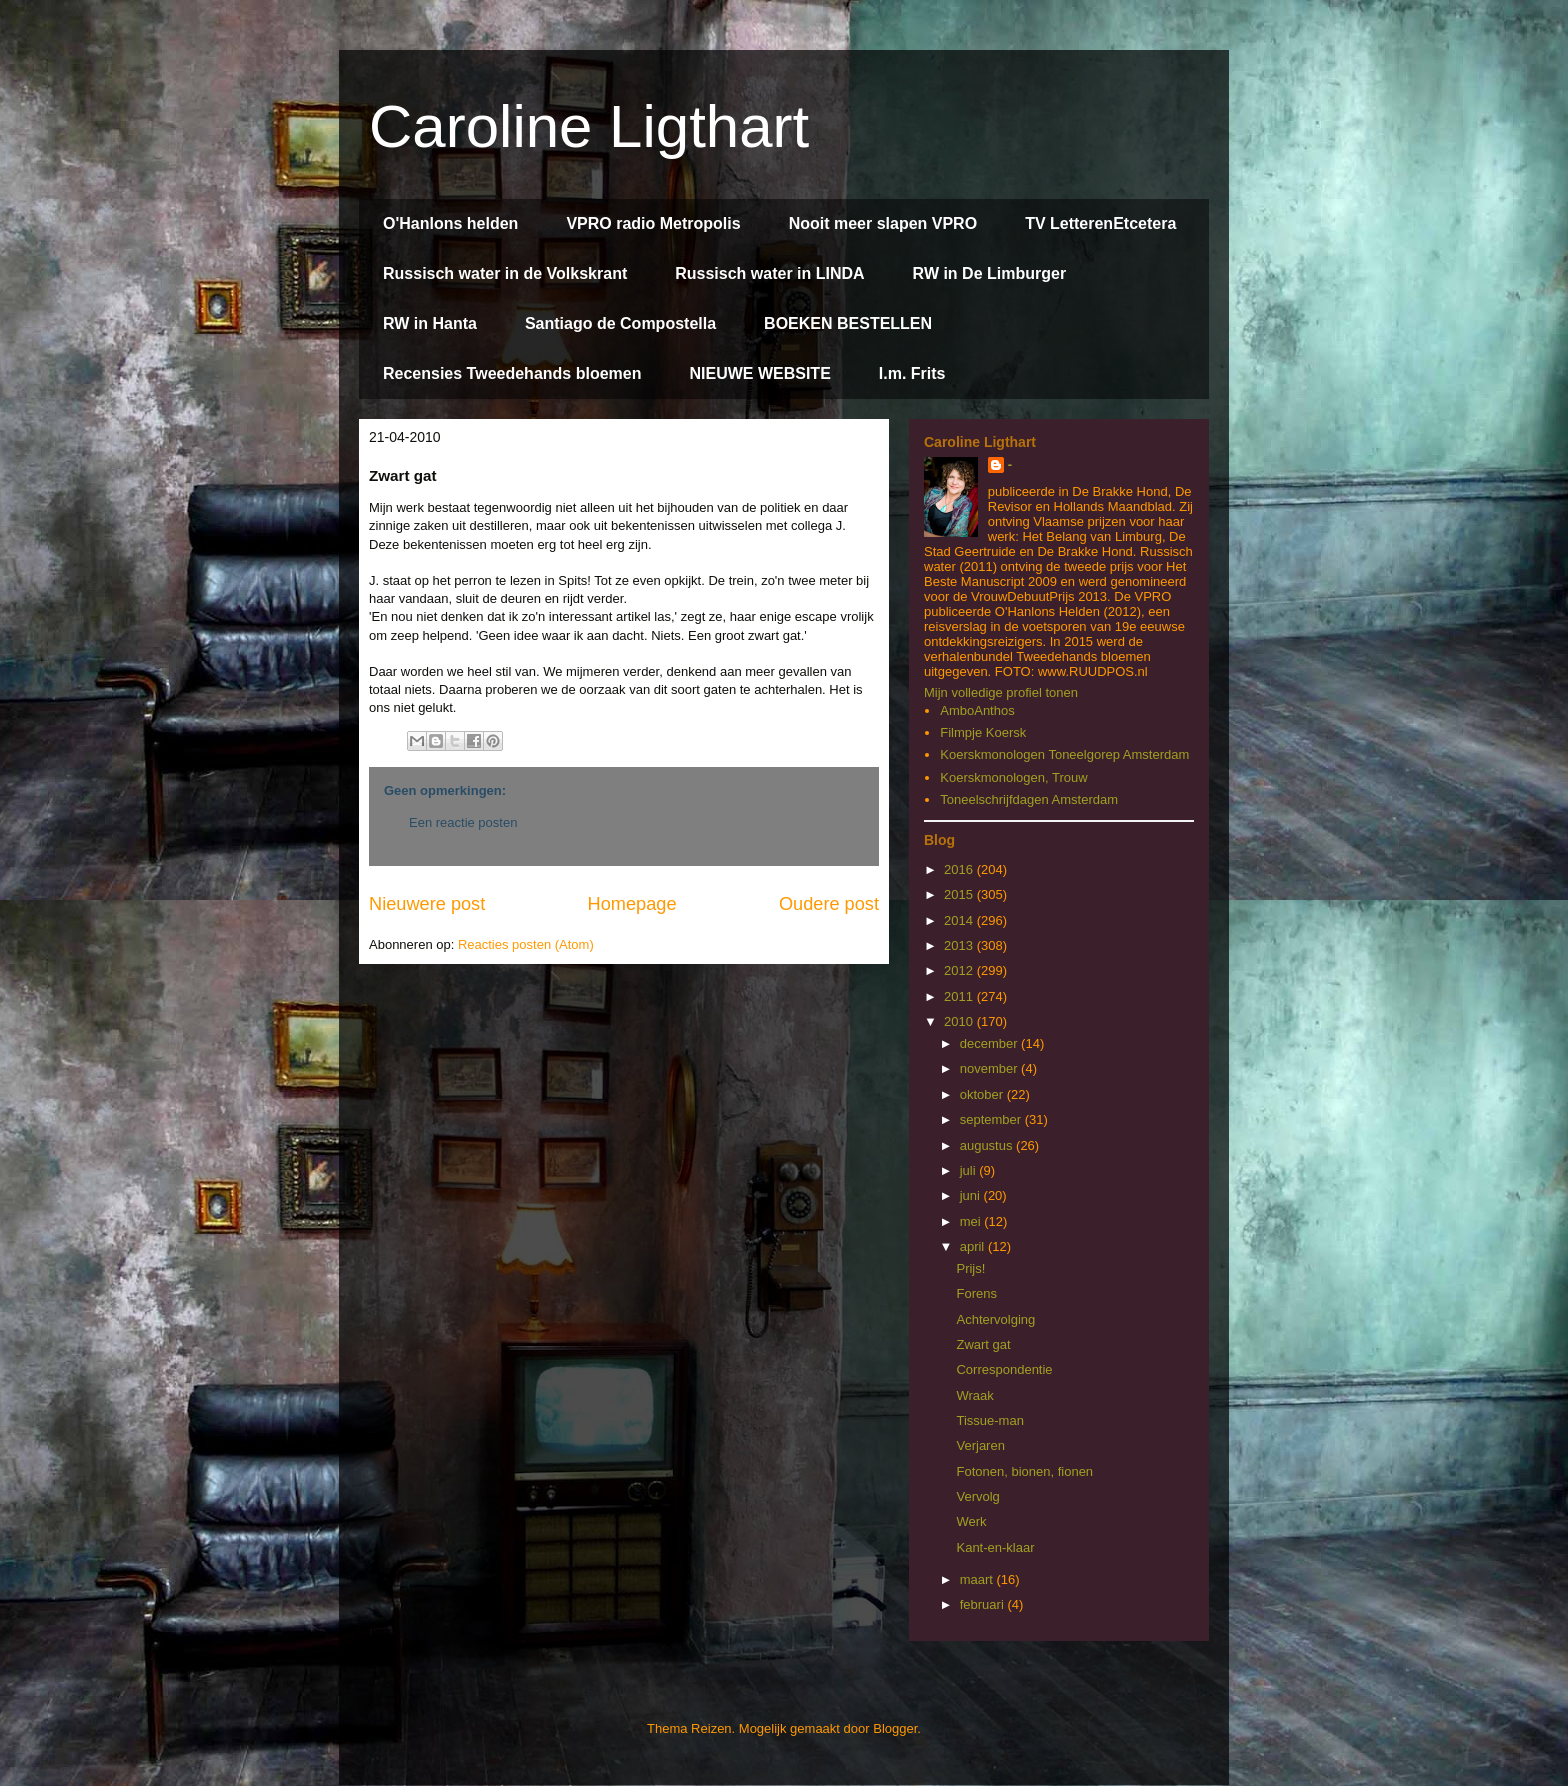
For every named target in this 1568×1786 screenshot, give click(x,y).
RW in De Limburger (990, 273)
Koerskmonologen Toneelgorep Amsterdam (1064, 754)
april (974, 1246)
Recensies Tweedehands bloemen (512, 373)
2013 (960, 945)
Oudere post (829, 904)
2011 (960, 996)
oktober (983, 1094)
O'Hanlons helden (450, 223)
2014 (960, 920)
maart (978, 1579)
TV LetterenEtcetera (1100, 223)
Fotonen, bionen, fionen (1024, 1471)
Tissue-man (989, 1420)
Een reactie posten (463, 822)
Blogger (895, 1728)
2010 (960, 1021)
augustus (988, 1145)
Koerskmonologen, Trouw (1013, 777)
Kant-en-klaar (995, 1547)
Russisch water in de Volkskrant (505, 273)
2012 (960, 970)
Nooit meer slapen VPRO (883, 223)
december (990, 1043)
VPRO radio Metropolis (653, 223)
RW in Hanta (430, 323)
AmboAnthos (977, 710)
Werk (971, 1521)
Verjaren (980, 1445)
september (992, 1119)
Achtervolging (995, 1319)
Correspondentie (1004, 1369)
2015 (960, 894)
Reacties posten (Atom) (526, 944)
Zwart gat (983, 1344)
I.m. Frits (912, 373)
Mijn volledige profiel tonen (1001, 692)
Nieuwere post (427, 904)
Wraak (974, 1395)
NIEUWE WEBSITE (759, 373)
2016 (960, 869)
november (990, 1068)
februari (984, 1604)
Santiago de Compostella (620, 323)
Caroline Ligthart (589, 126)
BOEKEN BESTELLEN (848, 323)
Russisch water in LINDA (769, 273)
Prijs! (970, 1268)
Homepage (632, 904)
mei (972, 1221)
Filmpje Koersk (983, 732)
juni (972, 1195)
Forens (976, 1293)
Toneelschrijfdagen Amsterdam (1029, 799)
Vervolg (977, 1496)
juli (970, 1170)
